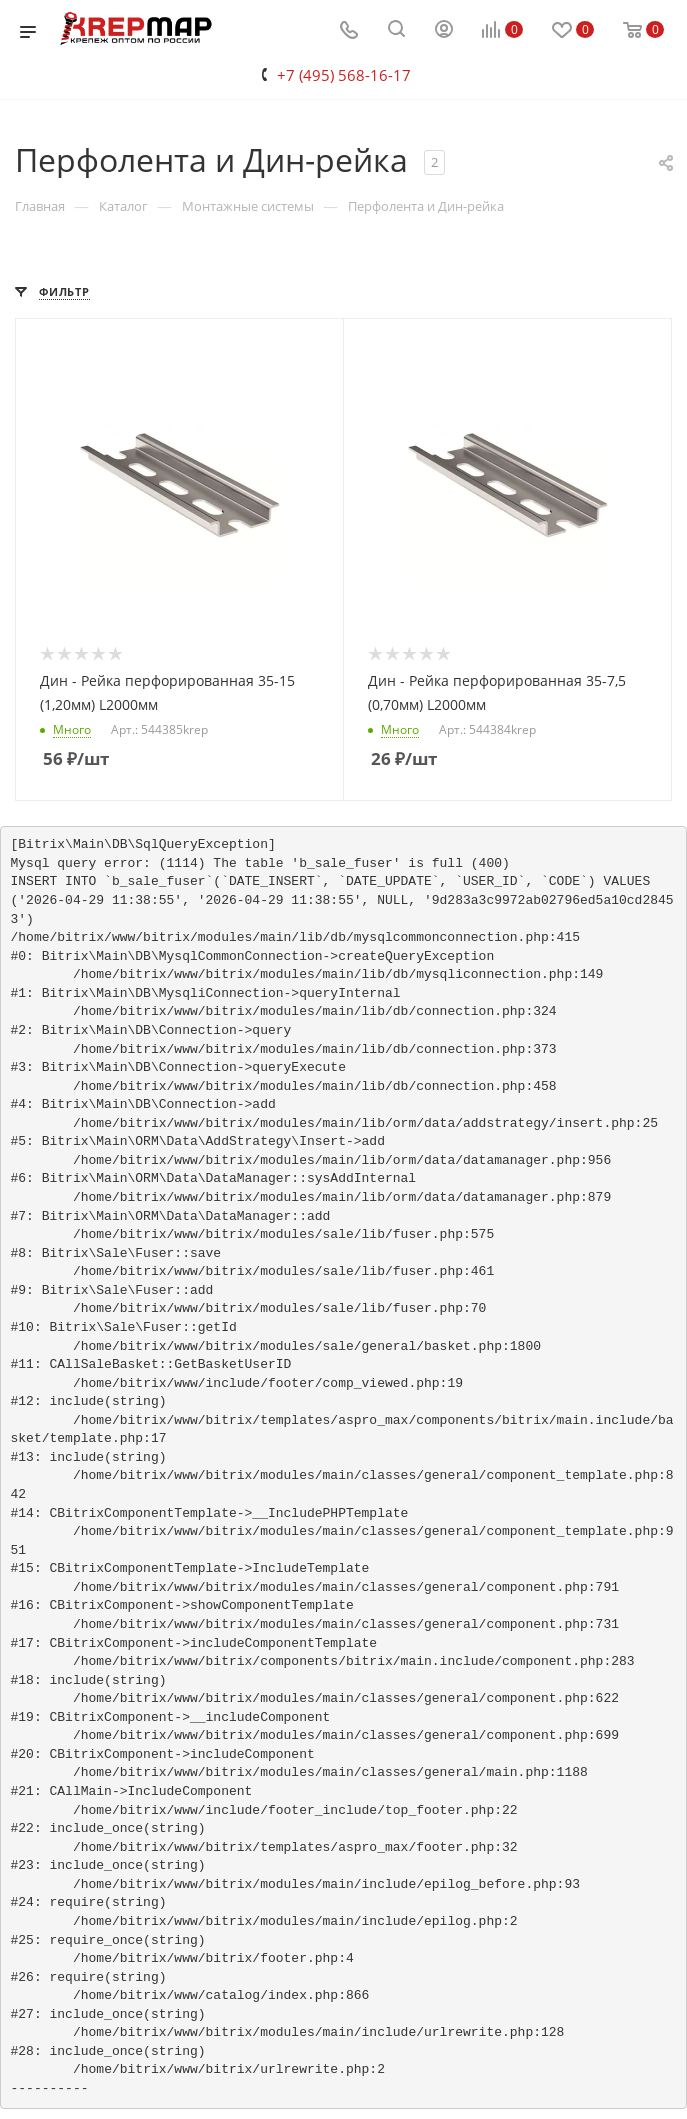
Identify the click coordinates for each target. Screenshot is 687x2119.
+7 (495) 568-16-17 (344, 75)
